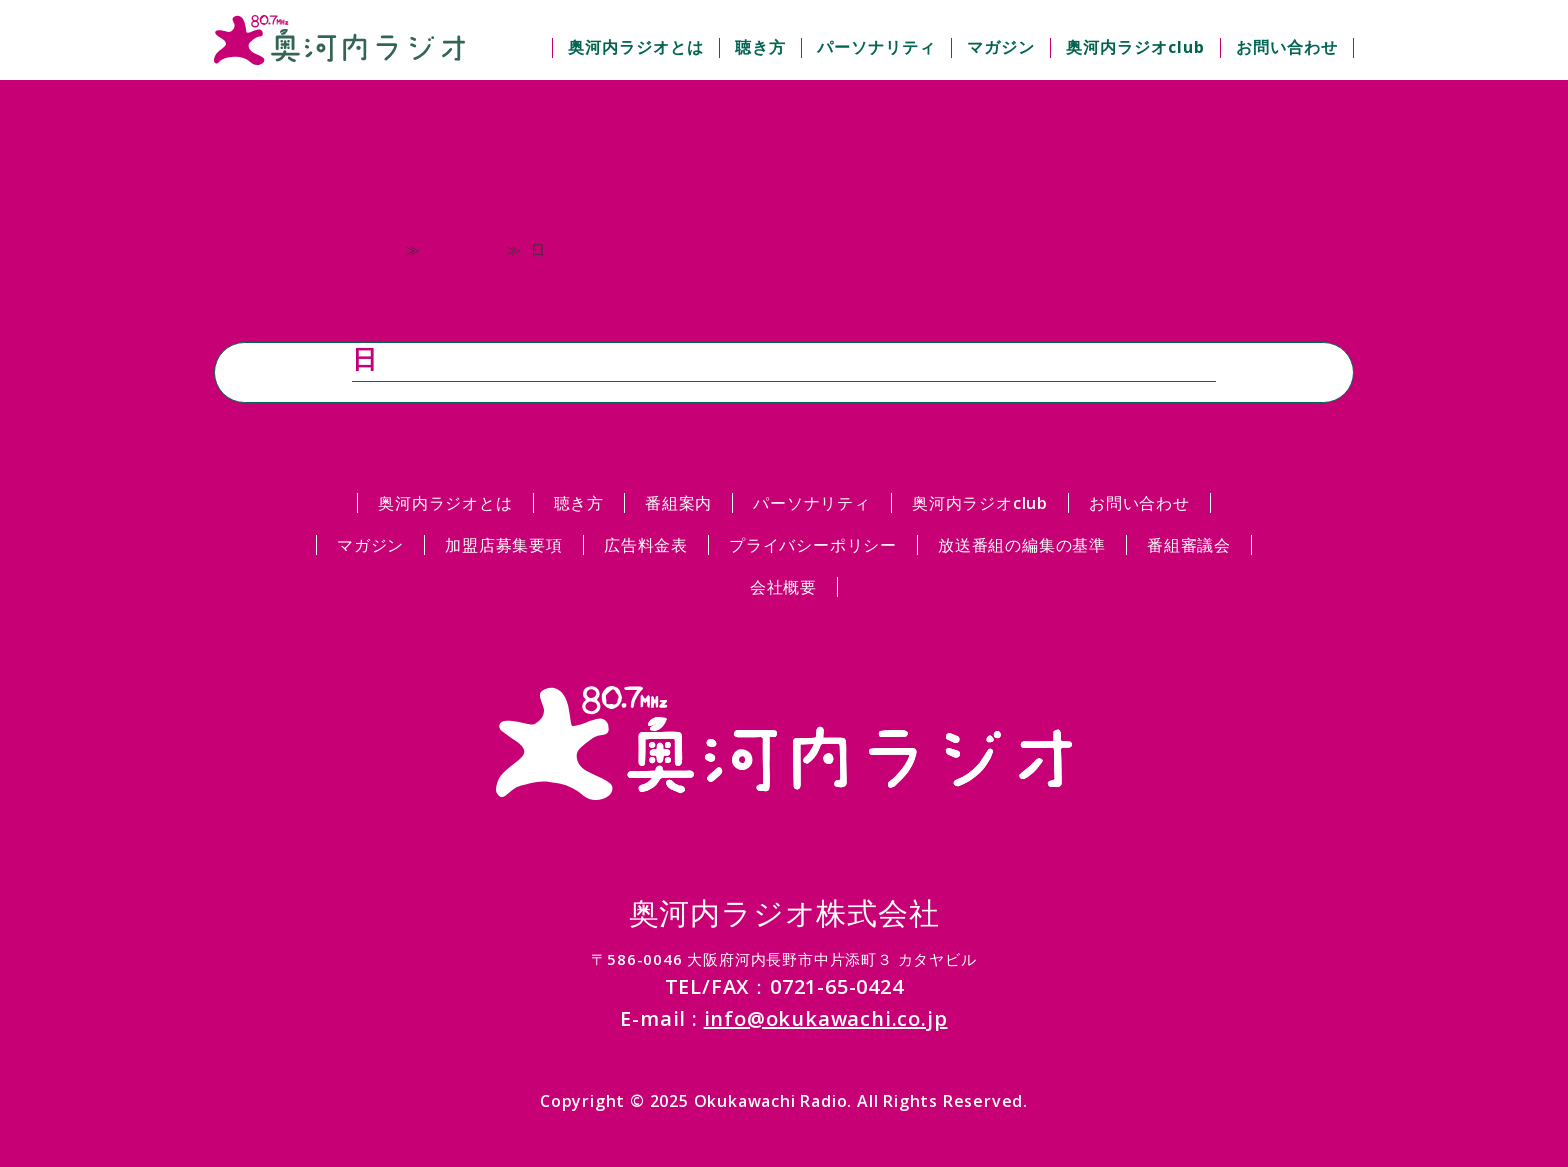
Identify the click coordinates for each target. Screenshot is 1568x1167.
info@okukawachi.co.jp (826, 1018)
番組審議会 (1189, 545)
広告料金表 (646, 545)
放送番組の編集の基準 (1022, 545)
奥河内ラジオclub (1135, 47)
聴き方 (760, 47)
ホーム (374, 249)
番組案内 (678, 503)
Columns (463, 249)
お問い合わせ (1287, 47)
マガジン (1001, 47)
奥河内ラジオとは (636, 47)
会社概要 (783, 587)
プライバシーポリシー (813, 545)
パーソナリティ (876, 47)
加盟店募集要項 (504, 545)
